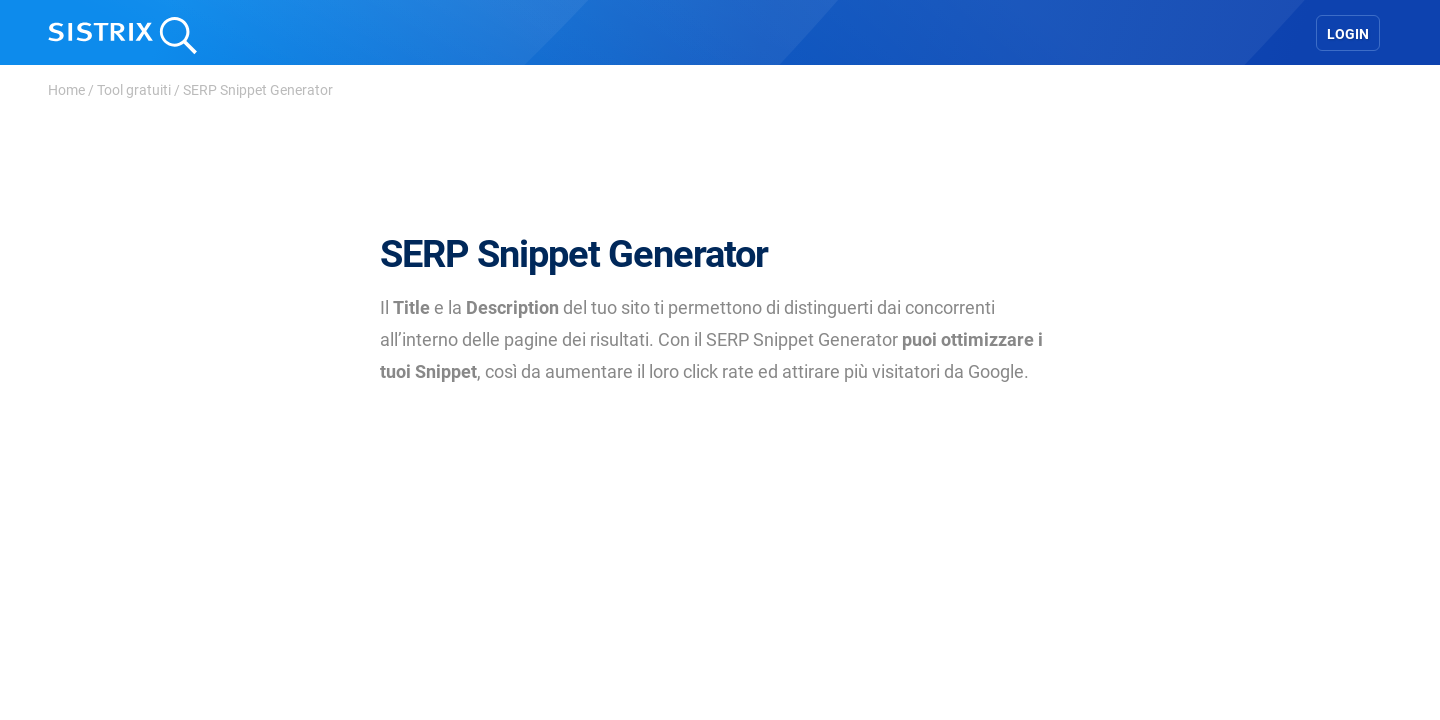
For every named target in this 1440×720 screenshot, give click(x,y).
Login (1348, 34)
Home (66, 90)
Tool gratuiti (134, 90)
